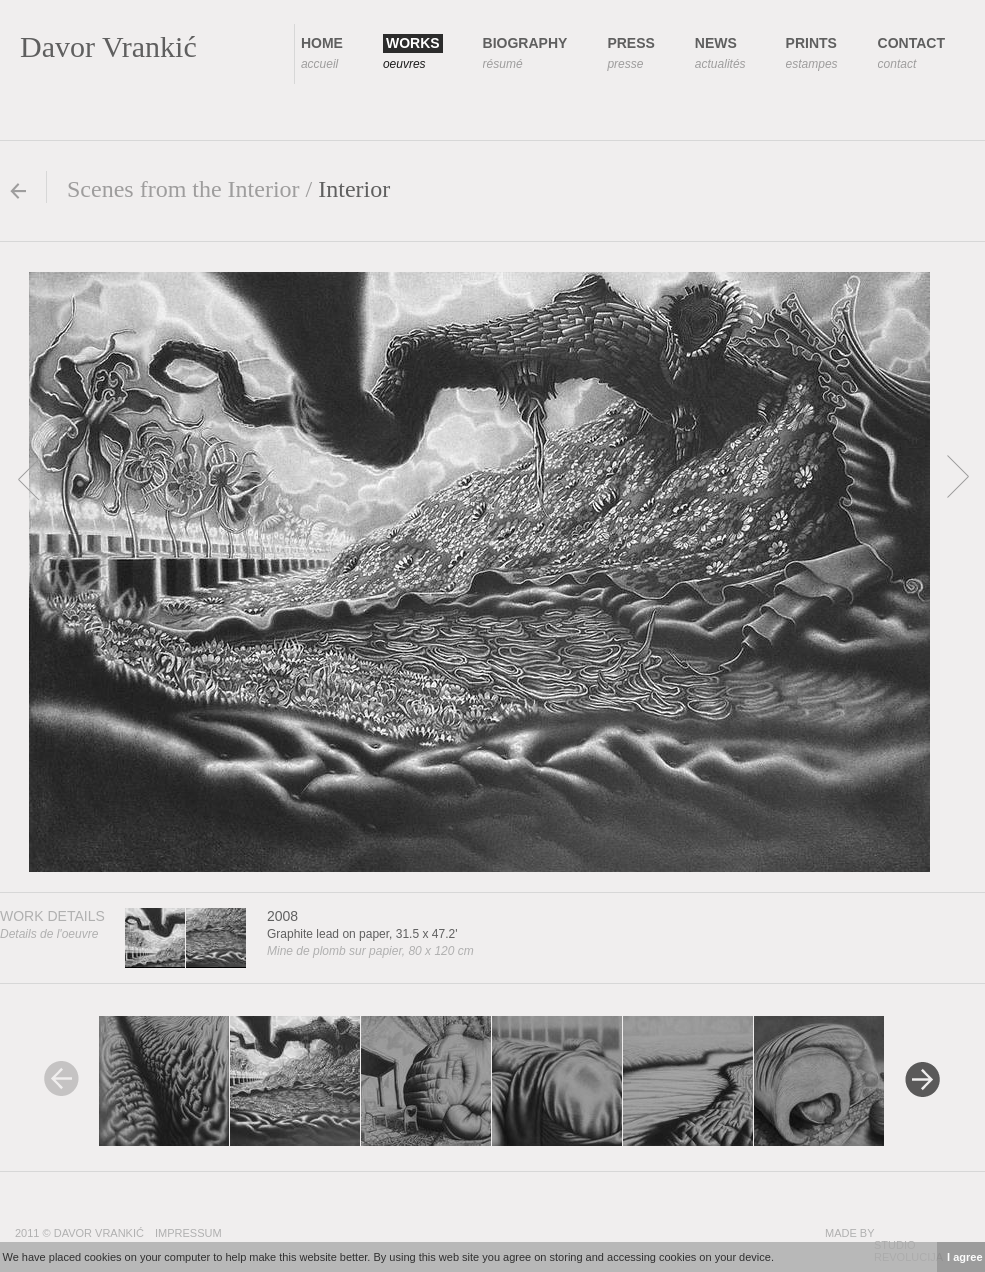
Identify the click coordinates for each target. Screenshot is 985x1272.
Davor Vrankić (108, 46)
